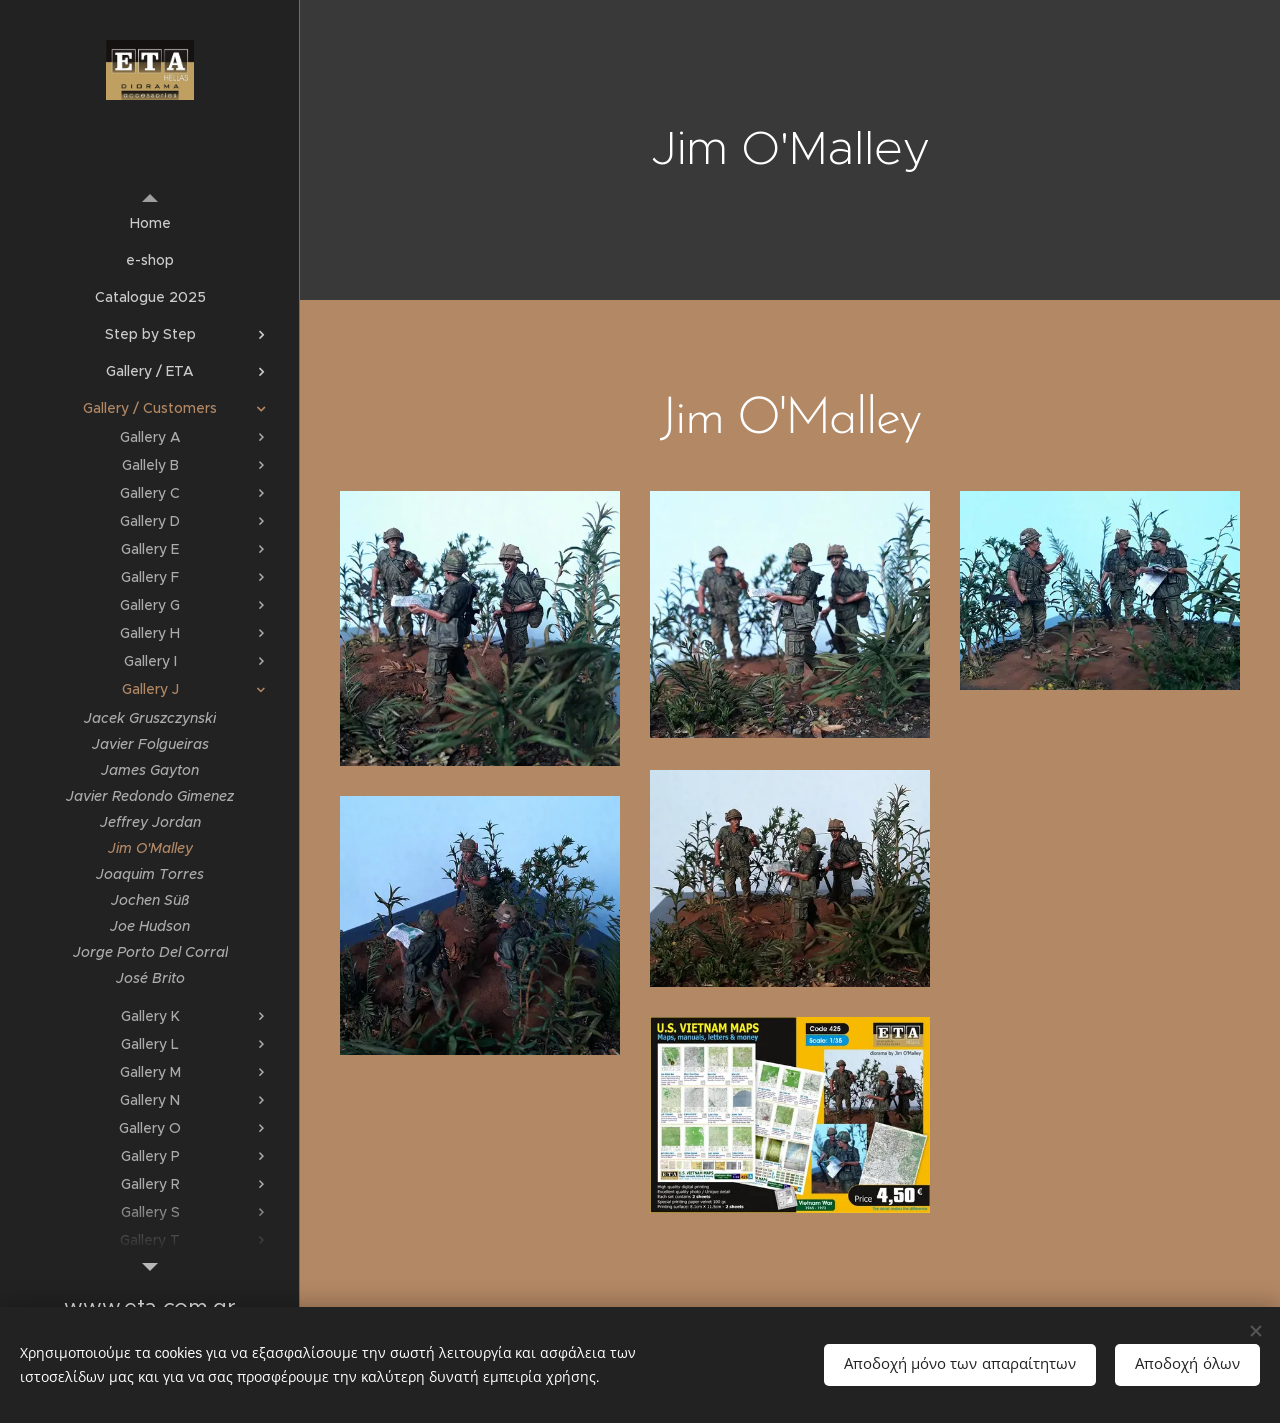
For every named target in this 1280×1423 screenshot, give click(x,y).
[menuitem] (150, 223)
